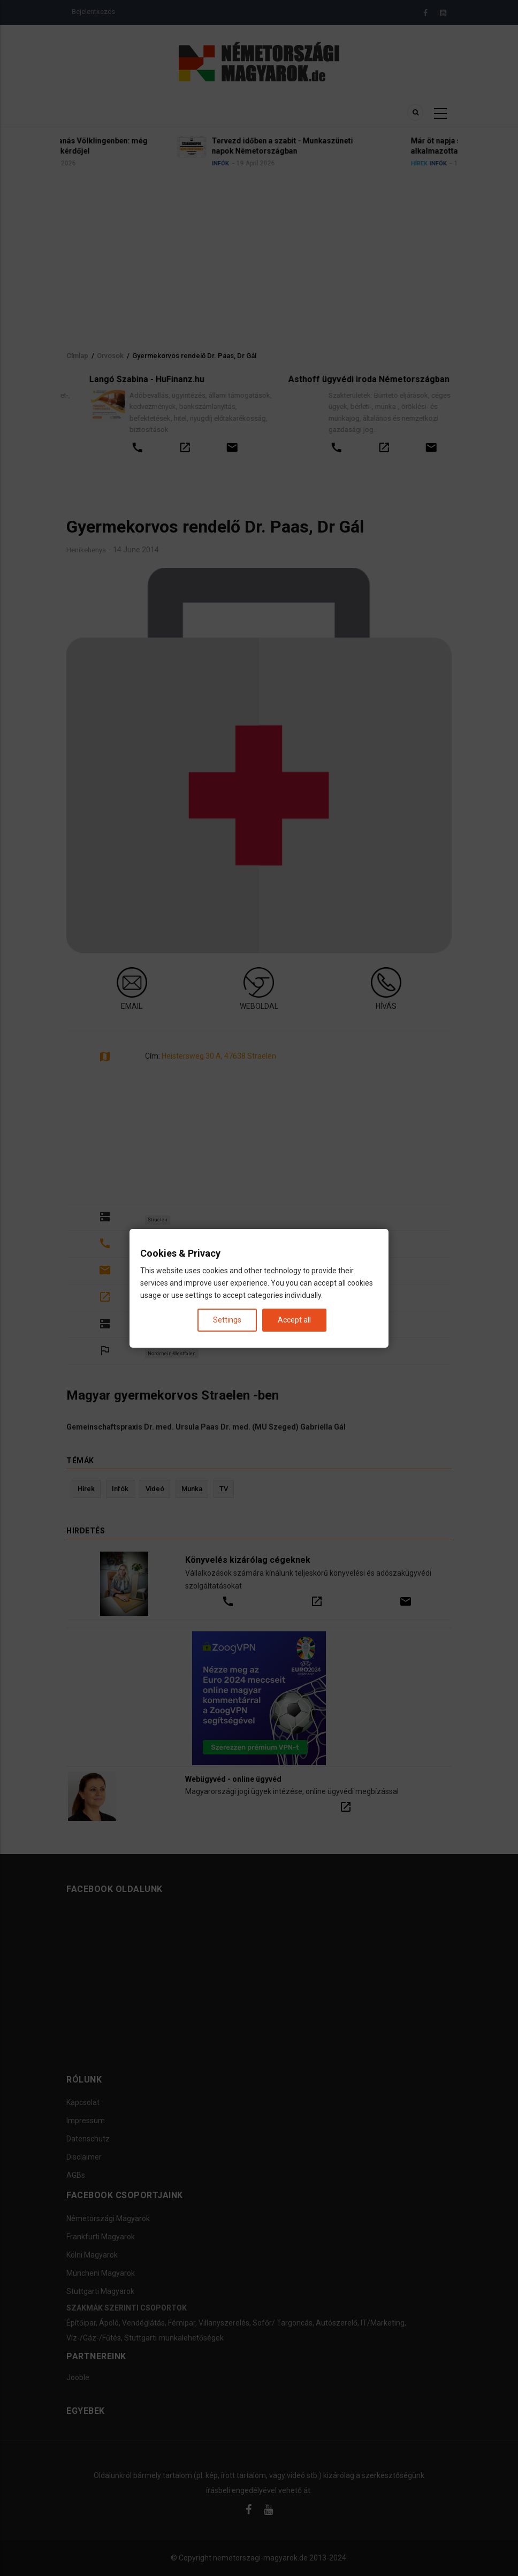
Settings (227, 1319)
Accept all (294, 1319)
